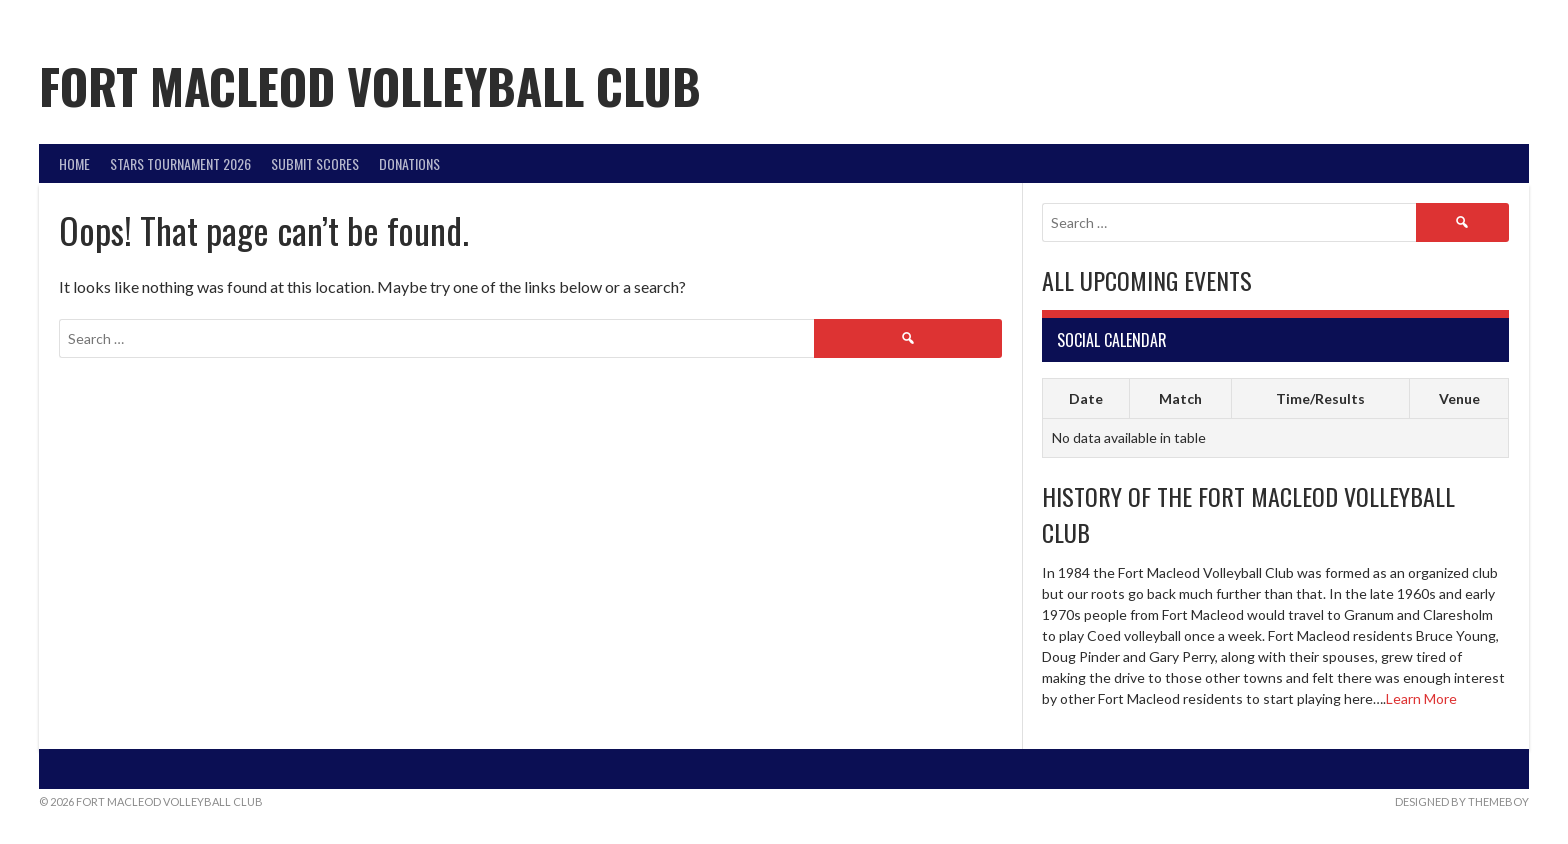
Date (1086, 398)
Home (74, 163)
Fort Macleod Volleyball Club (370, 85)
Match (1180, 398)
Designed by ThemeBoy (1462, 801)
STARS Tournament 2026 (180, 163)
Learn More (1421, 698)
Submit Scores (315, 163)
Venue (1459, 398)
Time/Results (1320, 398)
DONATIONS (409, 163)
